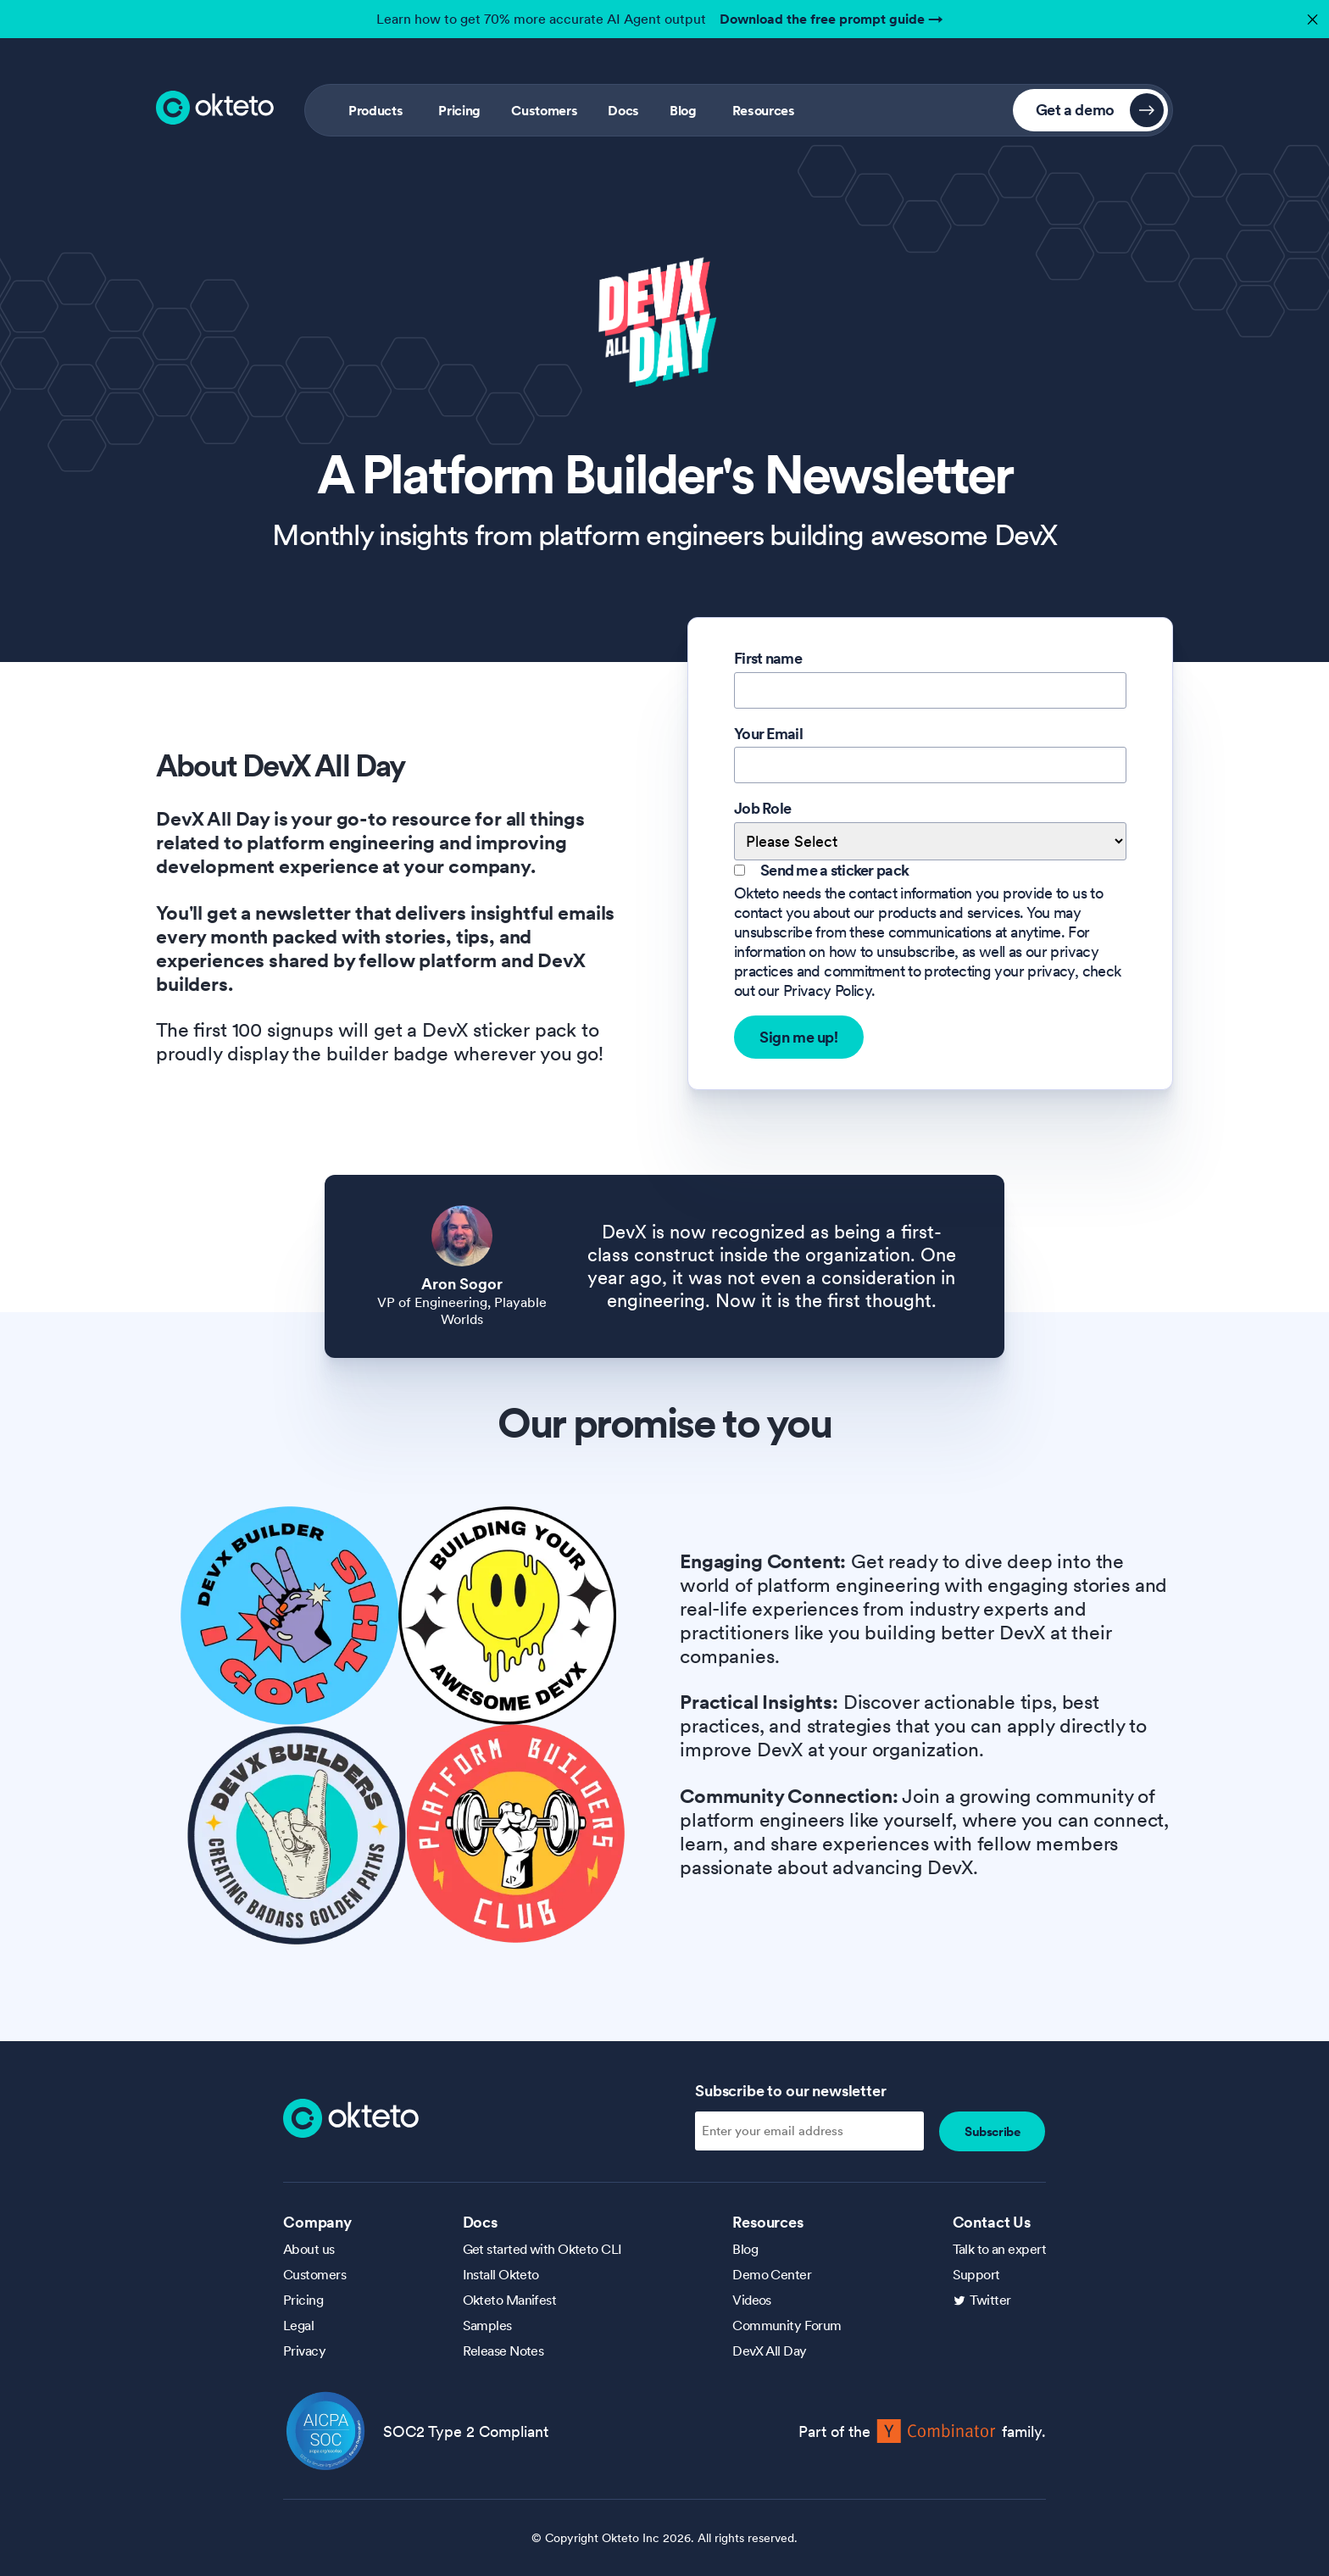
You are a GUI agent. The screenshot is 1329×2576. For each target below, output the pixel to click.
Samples (487, 2325)
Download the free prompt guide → (831, 18)
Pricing (459, 110)
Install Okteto (501, 2274)
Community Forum (787, 2325)
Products (375, 110)
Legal (298, 2325)
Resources (763, 110)
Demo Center (771, 2274)
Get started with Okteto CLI (542, 2248)
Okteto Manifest (510, 2299)
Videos (751, 2299)
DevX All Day (769, 2350)
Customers (544, 110)
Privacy (304, 2350)
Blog (683, 110)
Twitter (990, 2299)
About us (309, 2248)
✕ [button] (1310, 14)
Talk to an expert (999, 2248)
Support (976, 2274)
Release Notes (503, 2350)
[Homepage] (351, 2116)
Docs (623, 110)
